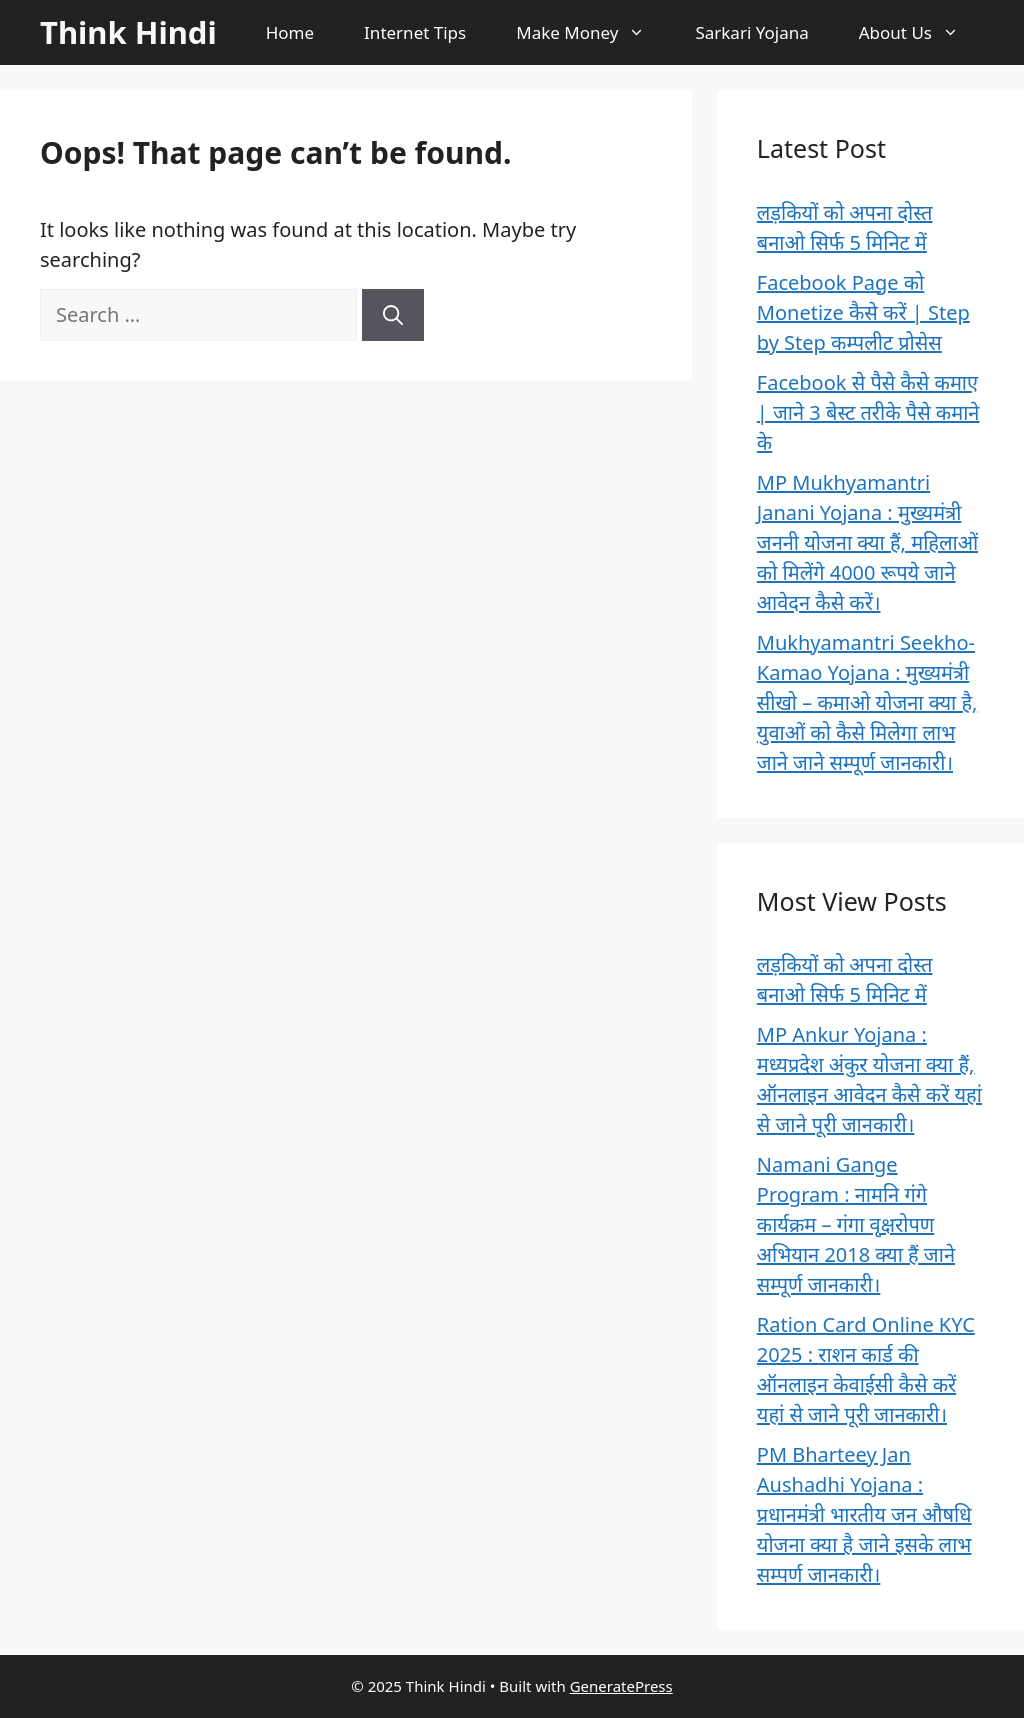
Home (290, 32)
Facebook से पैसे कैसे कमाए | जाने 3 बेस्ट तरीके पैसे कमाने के (868, 412)
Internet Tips (415, 32)
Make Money (593, 32)
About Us (921, 32)
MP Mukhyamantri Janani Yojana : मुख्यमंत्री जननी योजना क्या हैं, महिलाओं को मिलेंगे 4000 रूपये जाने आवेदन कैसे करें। (867, 542)
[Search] (393, 315)
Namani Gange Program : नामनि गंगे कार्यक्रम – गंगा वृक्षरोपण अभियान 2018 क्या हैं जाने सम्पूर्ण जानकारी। (856, 1224)
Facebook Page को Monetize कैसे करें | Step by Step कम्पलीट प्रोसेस (863, 312)
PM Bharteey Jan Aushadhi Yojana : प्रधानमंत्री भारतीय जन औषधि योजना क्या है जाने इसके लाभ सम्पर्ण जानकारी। (864, 1514)
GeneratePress (621, 1686)
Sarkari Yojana (751, 32)
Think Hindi (128, 32)
